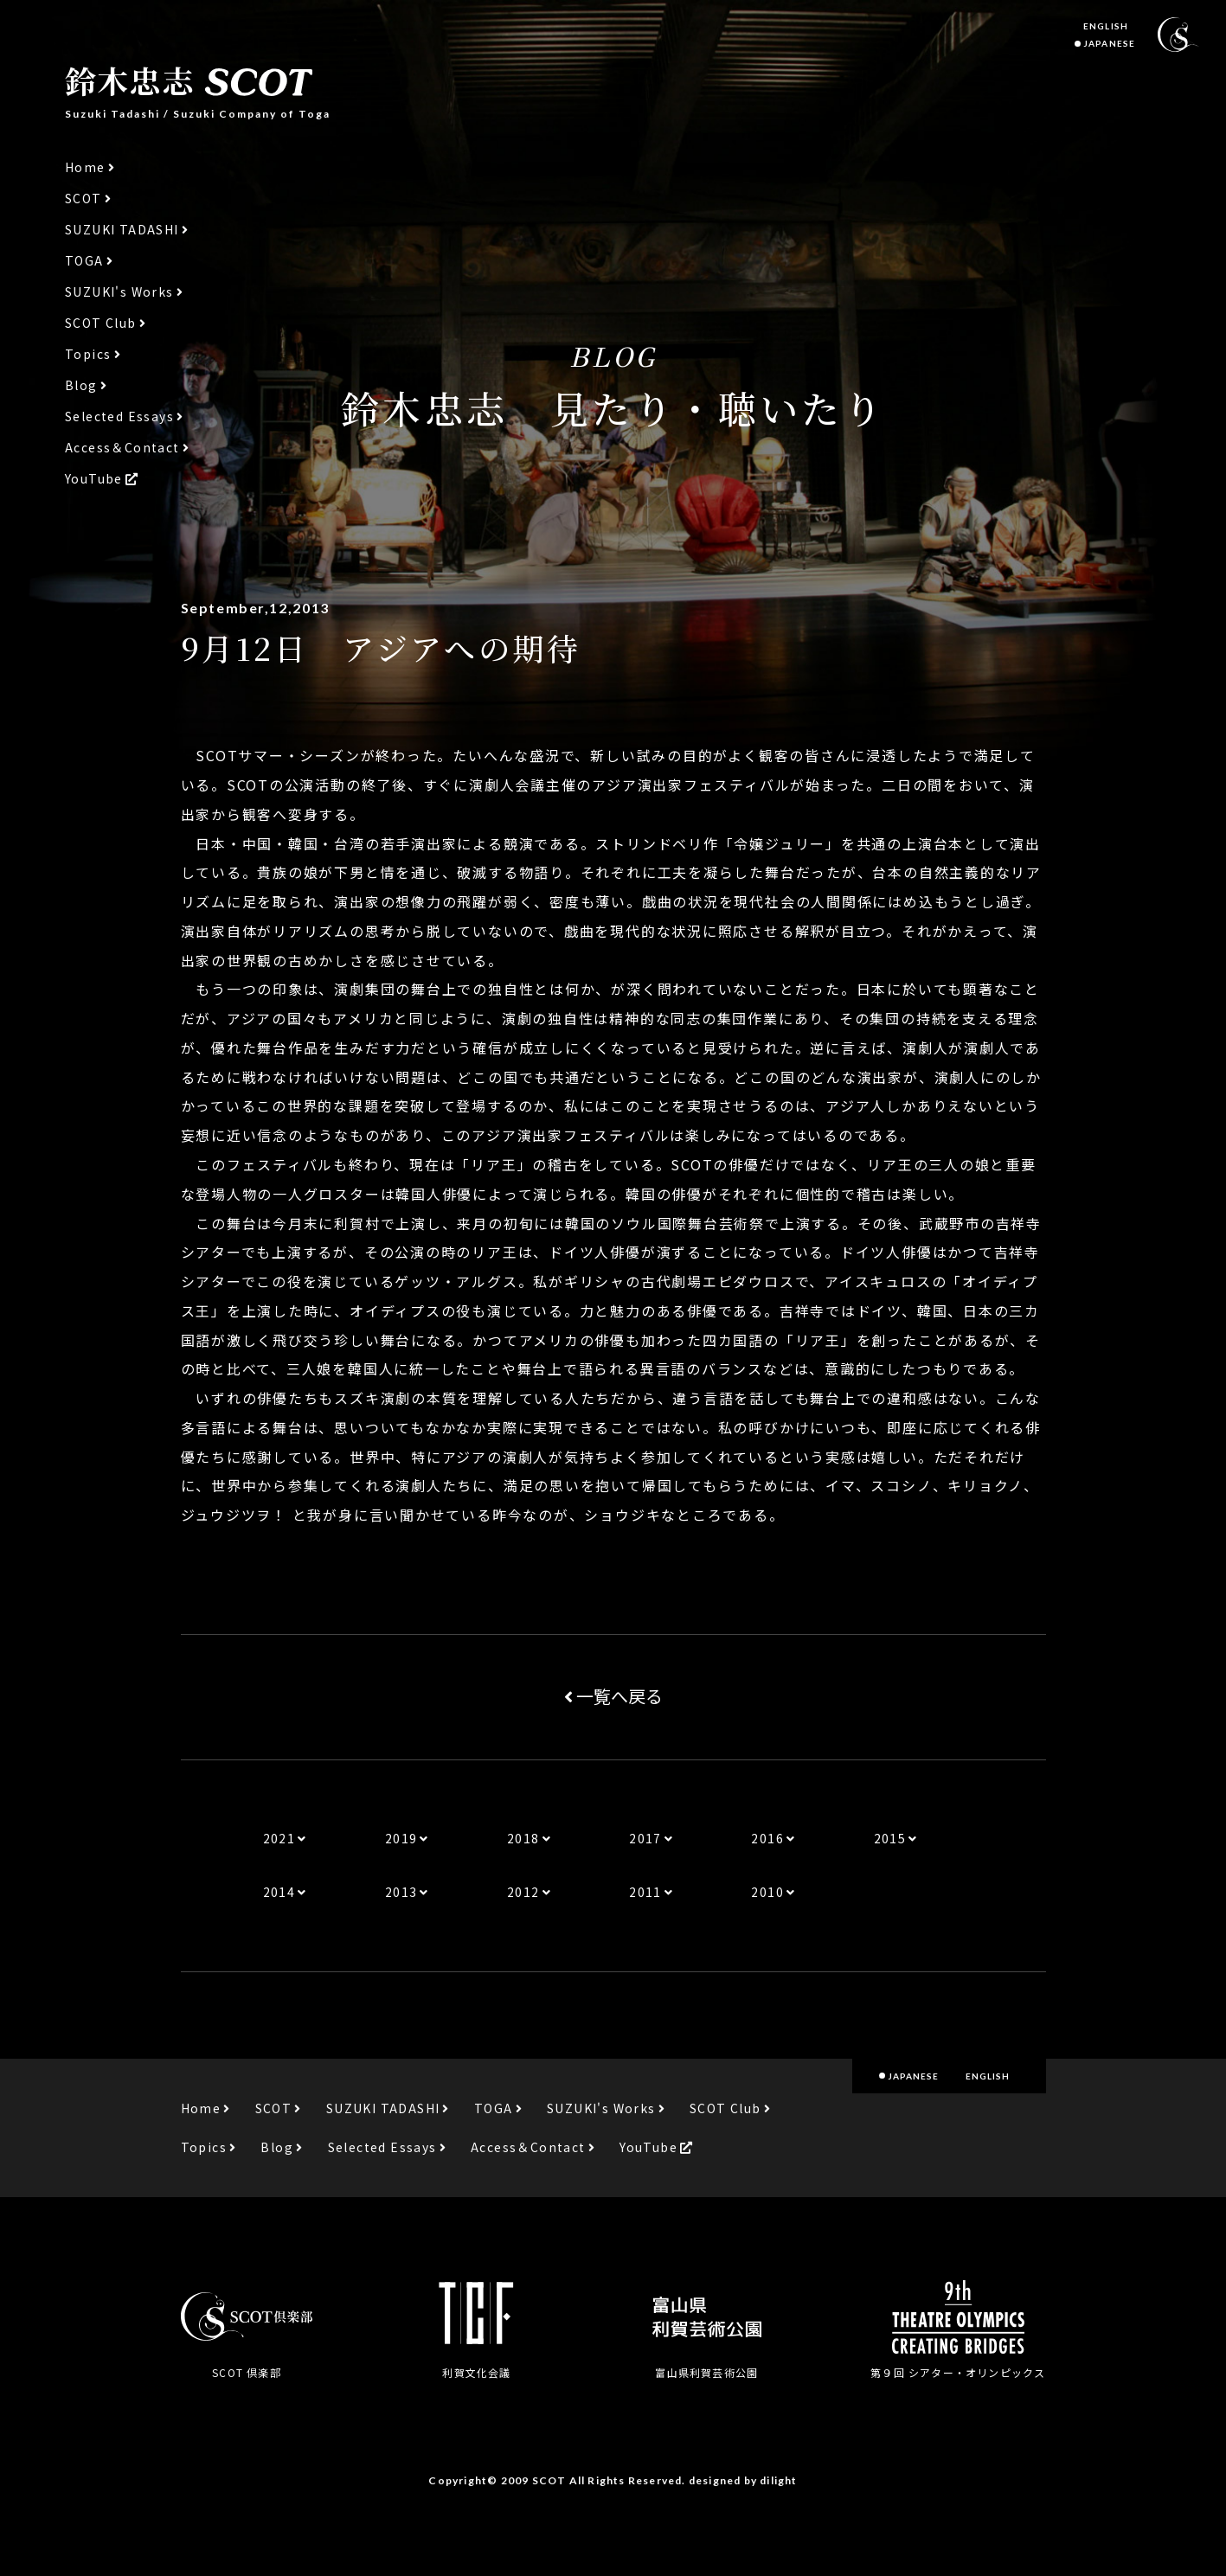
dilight (778, 2480)
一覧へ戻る (613, 1697)
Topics (88, 354)
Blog (81, 385)
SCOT (83, 198)
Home (85, 167)
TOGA (84, 260)
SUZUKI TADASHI (122, 229)
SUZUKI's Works (119, 291)
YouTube (94, 478)
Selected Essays (119, 416)
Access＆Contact (122, 447)
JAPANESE (1109, 43)
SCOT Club (101, 323)
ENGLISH (1105, 26)
